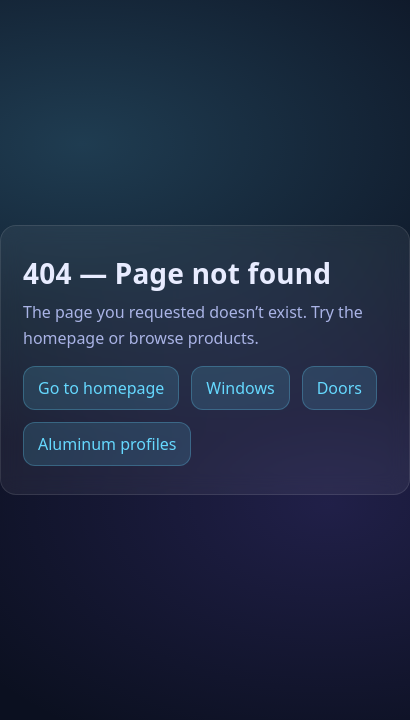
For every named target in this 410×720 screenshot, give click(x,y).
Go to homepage (101, 388)
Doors (339, 388)
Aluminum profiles (107, 444)
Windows (240, 388)
